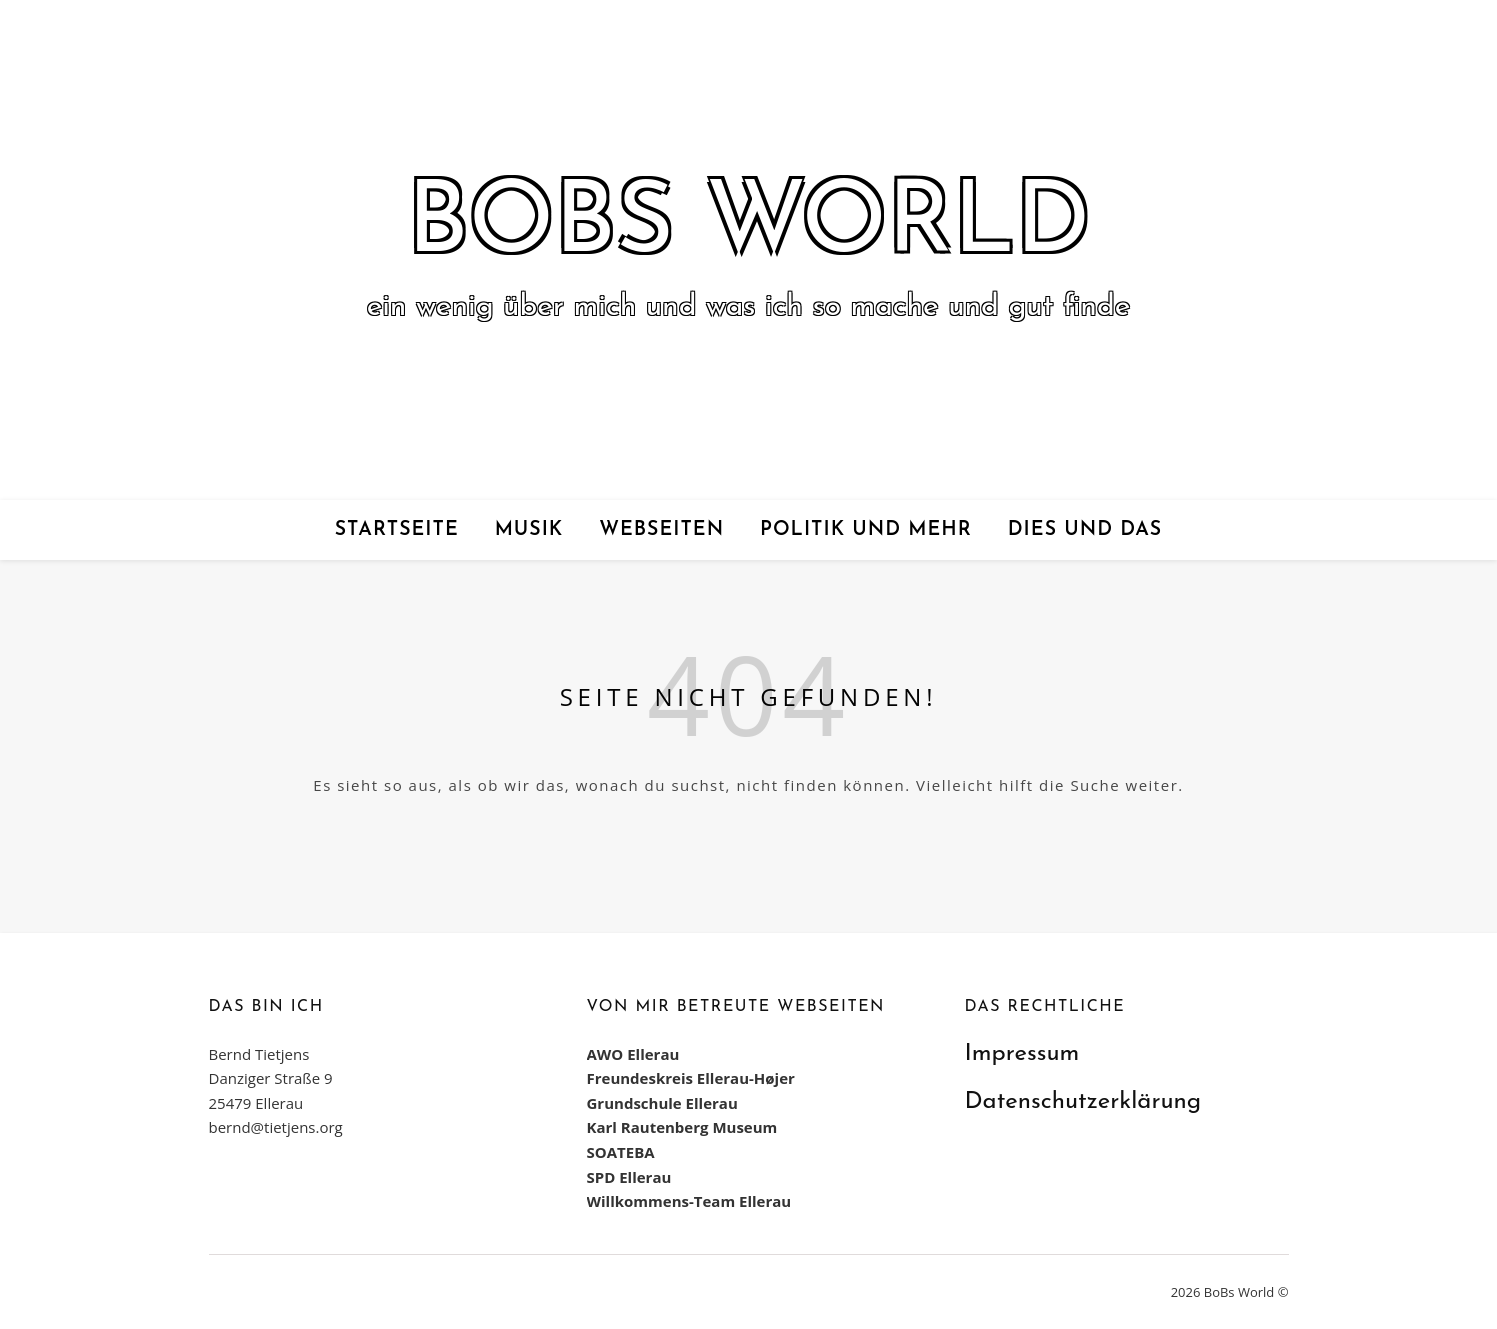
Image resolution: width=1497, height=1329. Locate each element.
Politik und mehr (866, 530)
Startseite (397, 530)
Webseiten (661, 530)
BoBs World (749, 226)
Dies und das (1085, 530)
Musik (529, 530)
